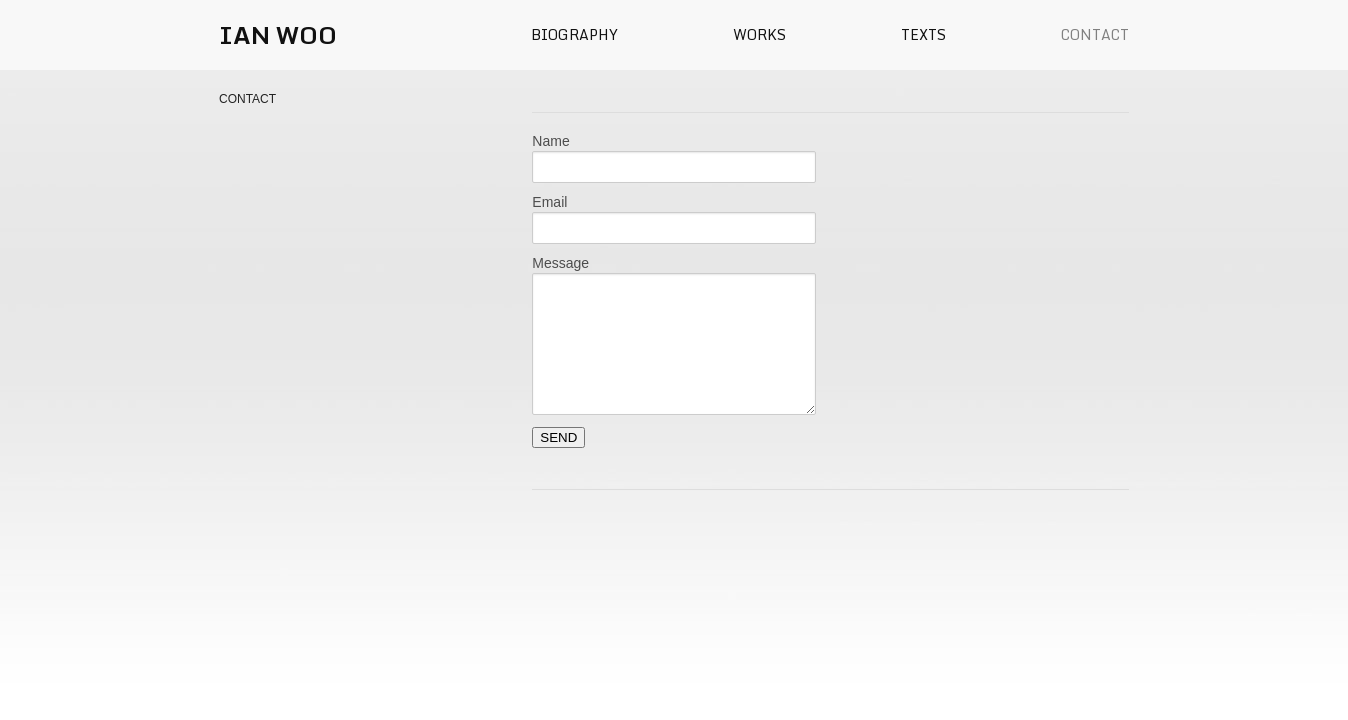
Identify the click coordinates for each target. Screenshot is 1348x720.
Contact (1095, 34)
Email (549, 202)
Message (560, 263)
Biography (574, 34)
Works (759, 34)
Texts (923, 34)
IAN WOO (278, 34)
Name (550, 141)
